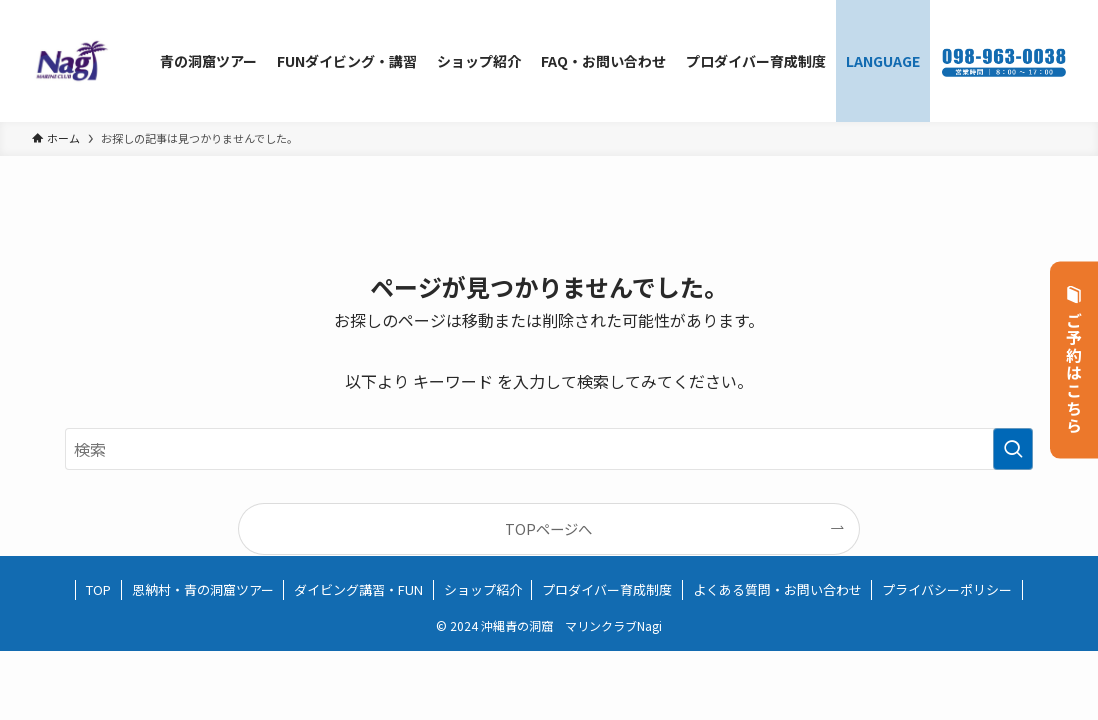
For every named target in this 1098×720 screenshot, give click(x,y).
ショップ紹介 (483, 589)
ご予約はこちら (1074, 360)
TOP (98, 589)
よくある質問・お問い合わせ (777, 589)
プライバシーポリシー (947, 589)
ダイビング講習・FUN (358, 589)
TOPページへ (548, 528)
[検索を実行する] (1013, 449)
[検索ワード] (549, 449)
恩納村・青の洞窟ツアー (203, 589)
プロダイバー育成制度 (607, 589)
